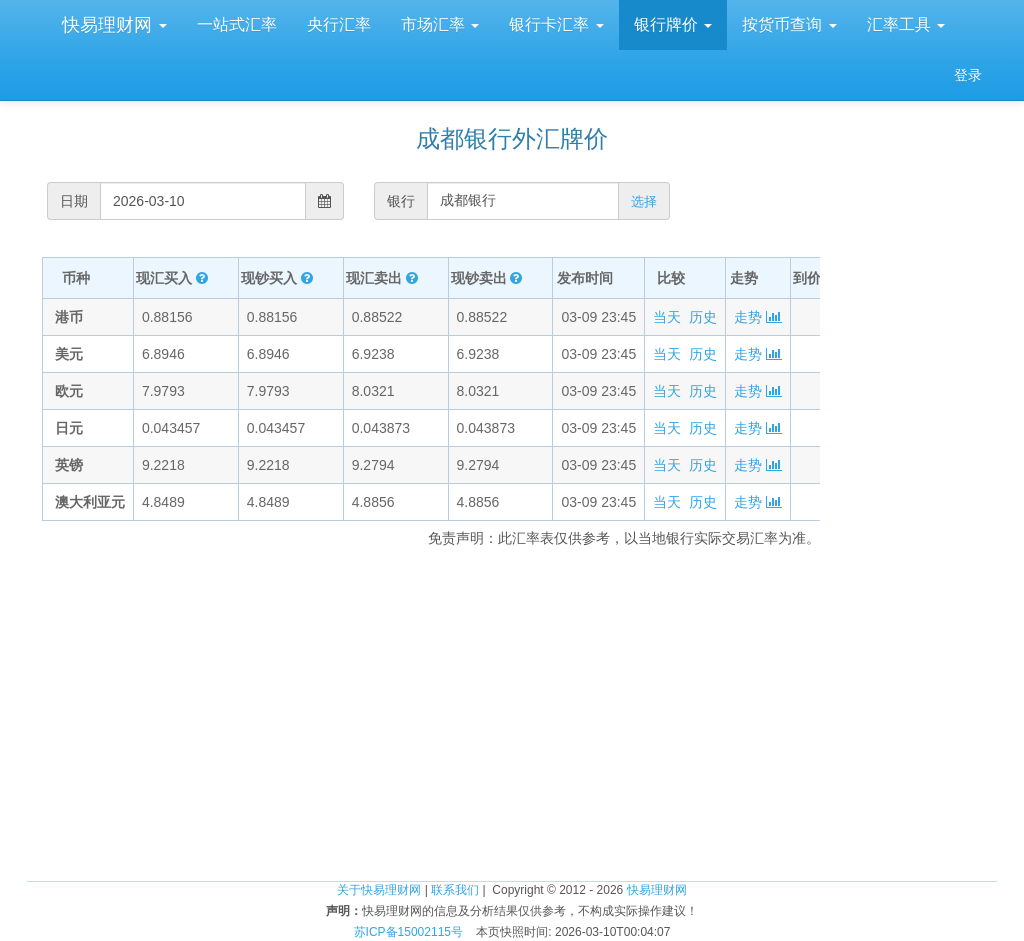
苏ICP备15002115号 (408, 932)
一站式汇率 (237, 24)
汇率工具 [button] (906, 24)
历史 (703, 317)
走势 (758, 317)
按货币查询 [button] (789, 24)
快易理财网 (112, 25)
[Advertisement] (916, 550)
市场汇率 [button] (440, 24)
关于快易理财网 (379, 890)
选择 (644, 201)
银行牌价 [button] (673, 24)
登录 (968, 75)
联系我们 (455, 890)
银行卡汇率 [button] (556, 24)
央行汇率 (339, 24)
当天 (667, 317)
